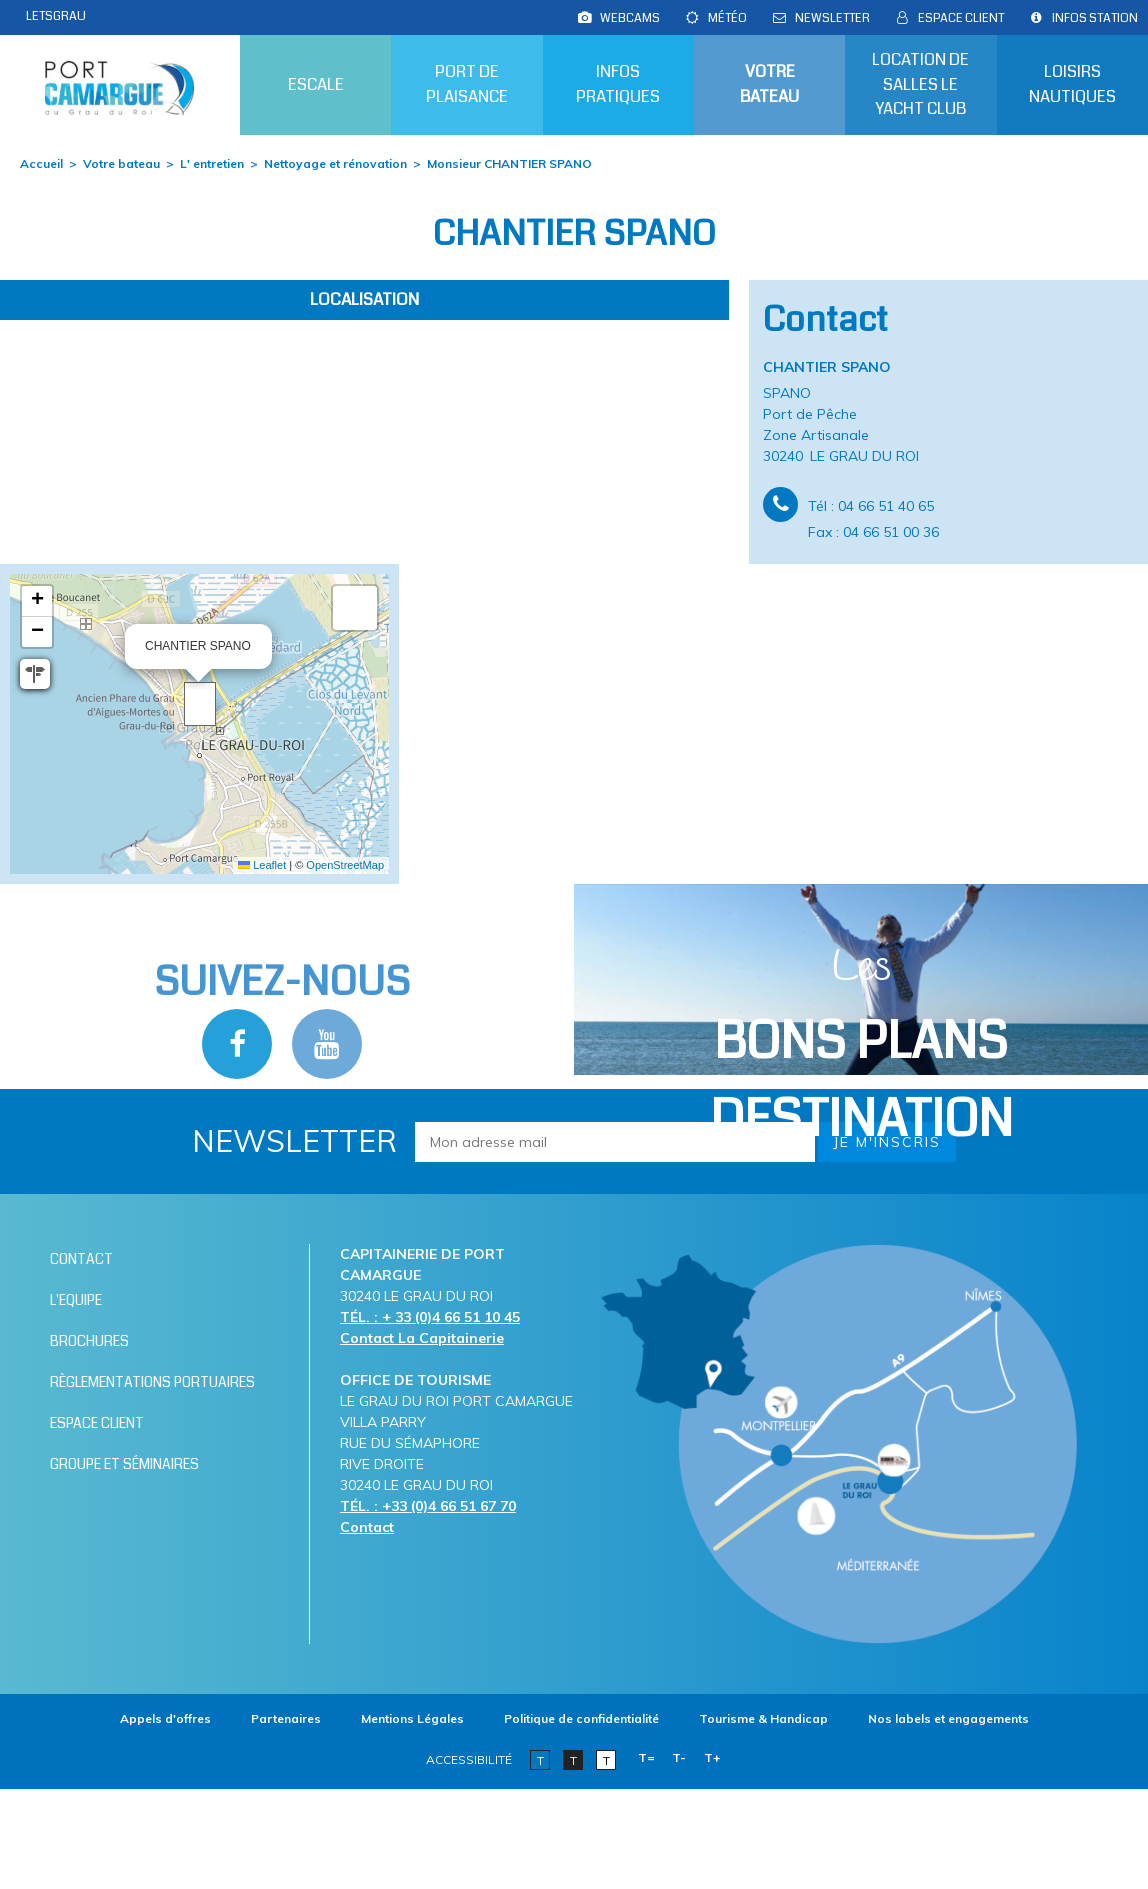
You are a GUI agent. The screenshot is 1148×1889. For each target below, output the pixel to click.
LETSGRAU (56, 16)
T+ (712, 1757)
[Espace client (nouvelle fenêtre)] (961, 18)
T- (679, 1757)
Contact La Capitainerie (422, 1338)
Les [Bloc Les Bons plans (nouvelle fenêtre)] (861, 1046)
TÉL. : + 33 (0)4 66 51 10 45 (430, 1317)
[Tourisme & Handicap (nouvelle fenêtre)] (763, 1718)
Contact (367, 1527)
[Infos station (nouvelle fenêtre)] (1095, 18)
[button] (200, 704)
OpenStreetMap (345, 865)
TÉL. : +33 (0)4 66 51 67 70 (428, 1506)
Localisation (364, 299)
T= (646, 1757)
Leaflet (262, 865)
